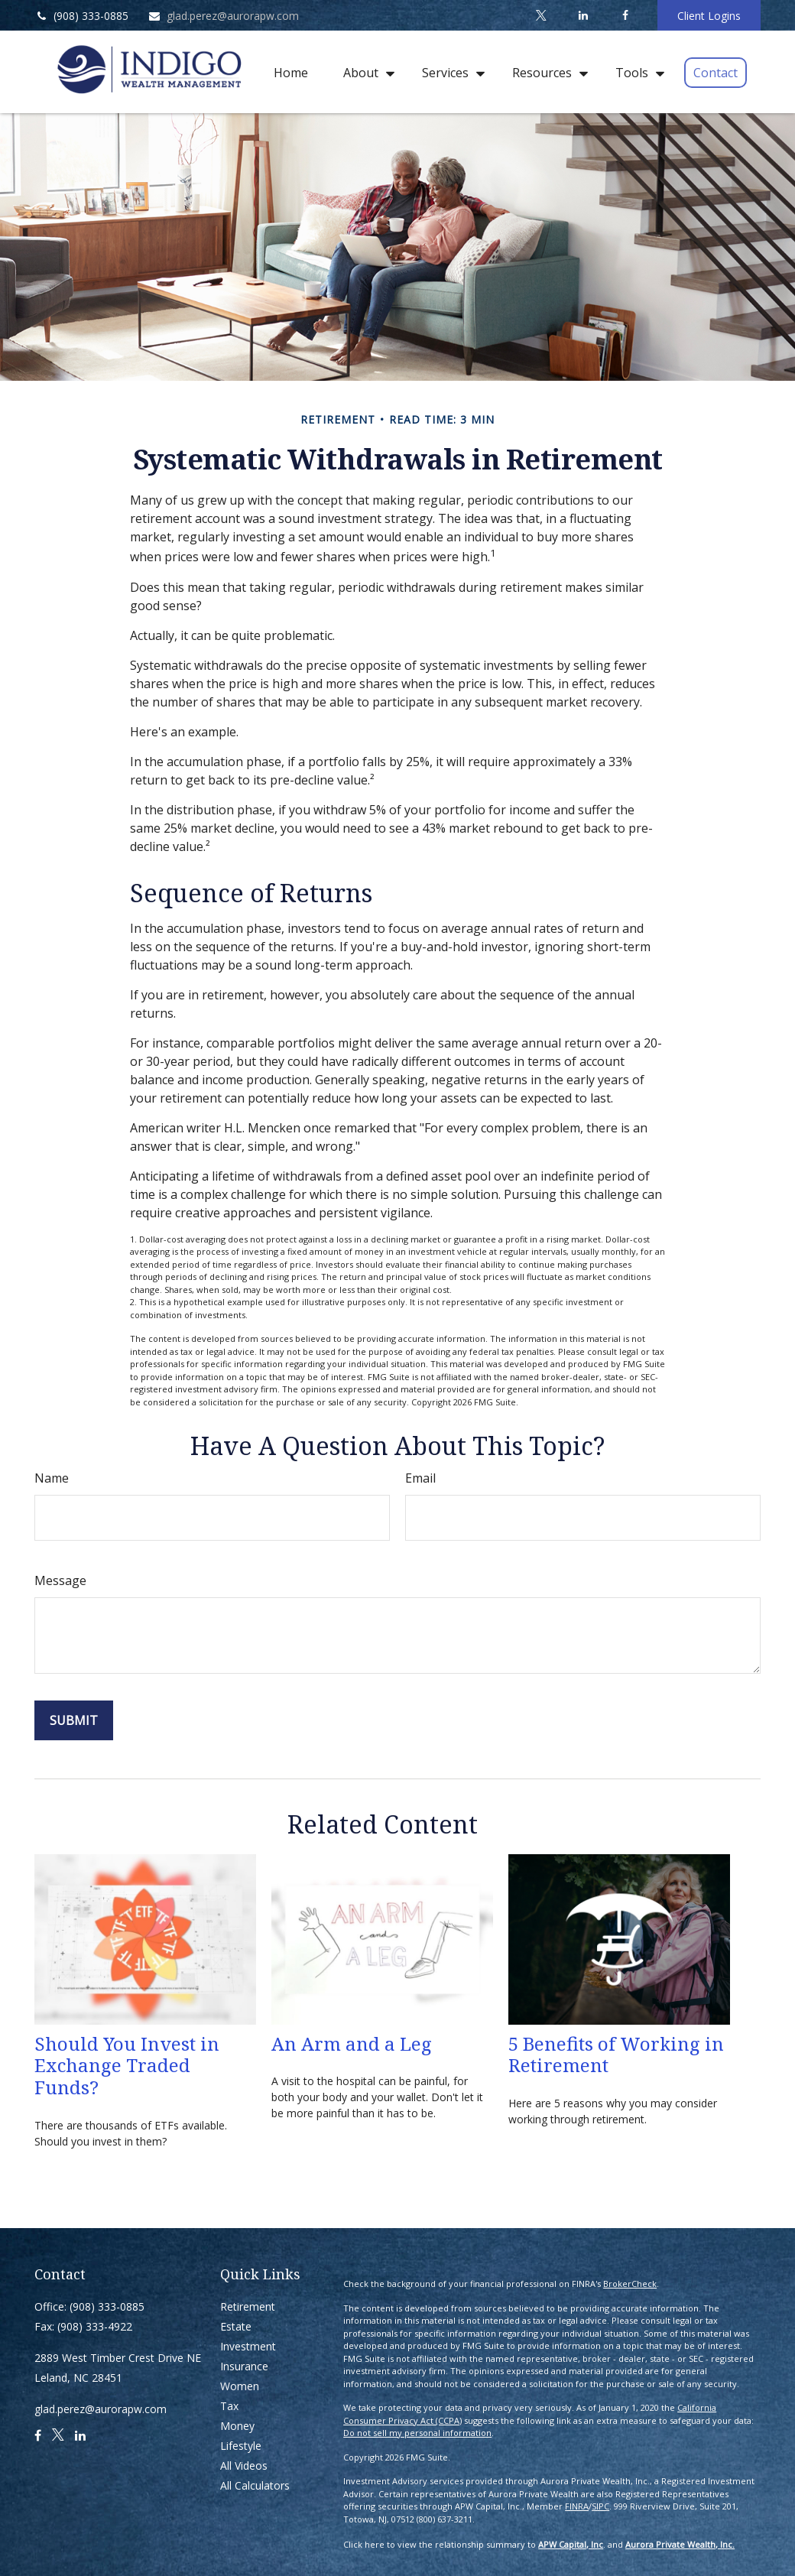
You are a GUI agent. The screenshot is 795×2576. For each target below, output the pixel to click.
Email (420, 1478)
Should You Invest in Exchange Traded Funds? (126, 2065)
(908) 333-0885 (81, 15)
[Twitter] (541, 15)
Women (239, 2386)
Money (237, 2425)
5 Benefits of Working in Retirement (616, 2054)
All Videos (244, 2465)
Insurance (244, 2366)
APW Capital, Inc (570, 2544)
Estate (235, 2326)
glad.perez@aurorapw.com (223, 15)
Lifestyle (240, 2445)
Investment (248, 2346)
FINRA (577, 2506)
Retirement (247, 2306)
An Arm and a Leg (351, 2043)
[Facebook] (625, 15)
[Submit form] (73, 1720)
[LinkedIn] (583, 15)
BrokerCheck (630, 2283)
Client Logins (709, 15)
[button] (291, 72)
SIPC (600, 2506)
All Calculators (255, 2485)
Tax (229, 2406)
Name (51, 1478)
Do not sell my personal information (417, 2432)
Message (60, 1580)
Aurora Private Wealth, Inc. (680, 2544)
